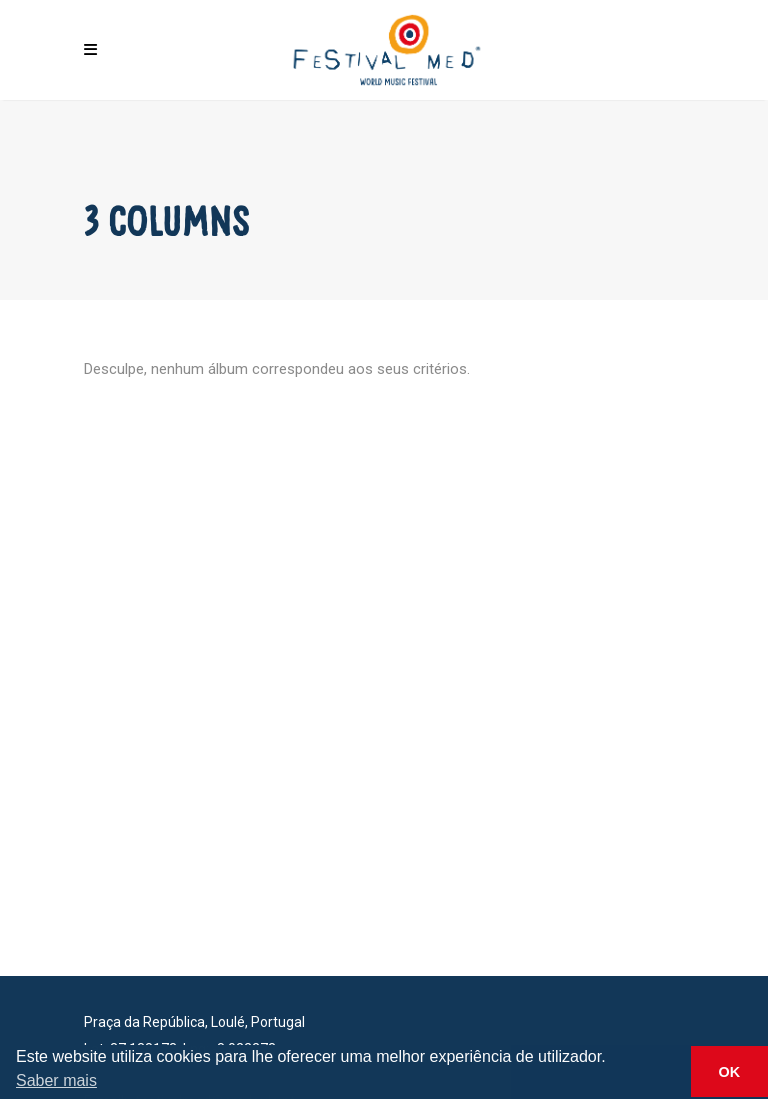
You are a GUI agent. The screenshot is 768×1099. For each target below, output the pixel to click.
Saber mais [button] (56, 1080)
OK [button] (730, 1072)
